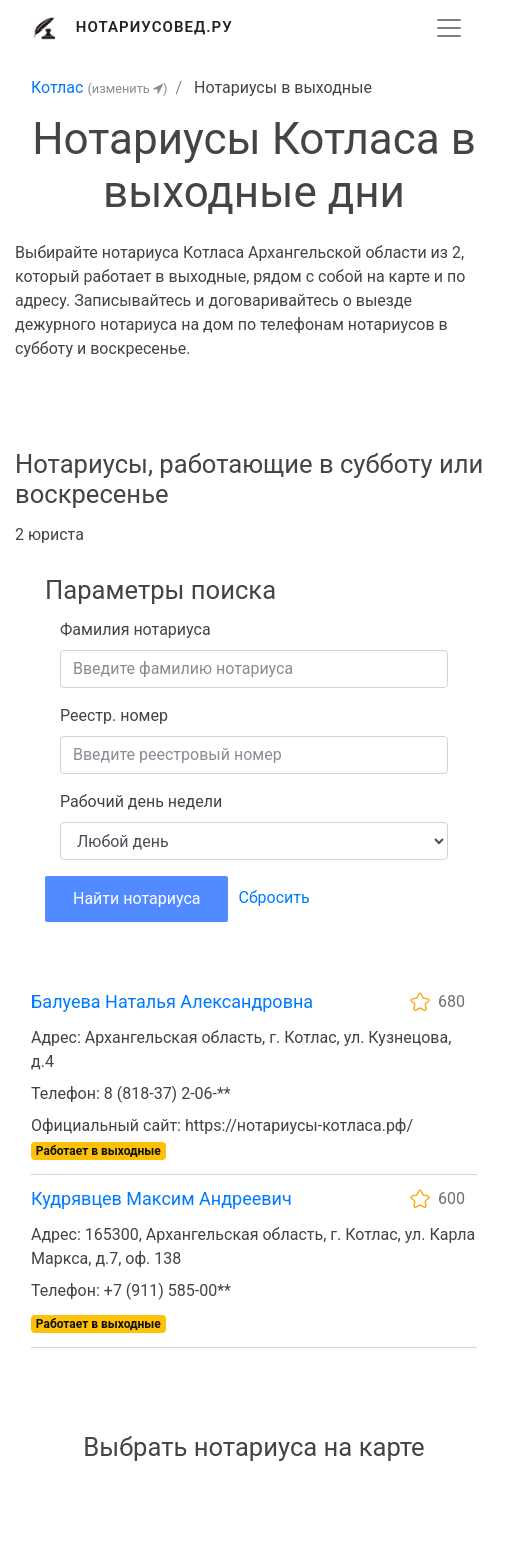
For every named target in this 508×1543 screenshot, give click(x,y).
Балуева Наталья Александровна (172, 1001)
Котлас (57, 87)
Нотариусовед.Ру (154, 27)
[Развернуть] (449, 28)
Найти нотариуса (136, 898)
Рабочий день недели (141, 801)
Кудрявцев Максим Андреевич (161, 1198)
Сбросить (273, 897)
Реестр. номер (114, 715)
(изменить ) (127, 88)
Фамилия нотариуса (135, 629)
